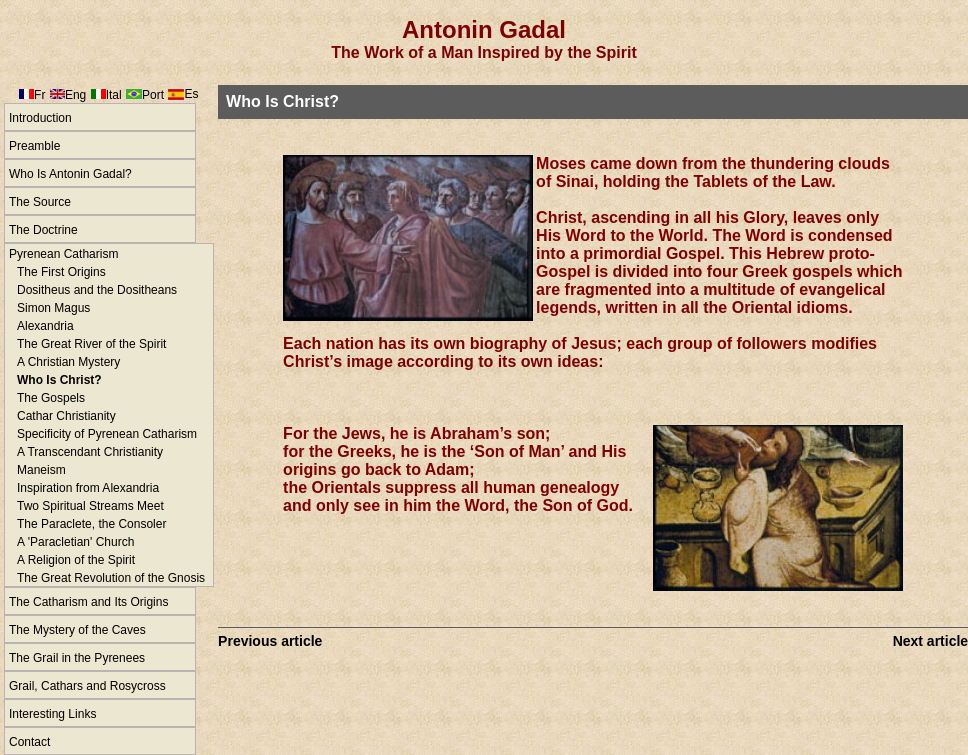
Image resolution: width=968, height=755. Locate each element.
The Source (40, 202)
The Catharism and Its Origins (88, 602)
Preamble (34, 146)
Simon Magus (53, 308)
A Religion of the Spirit (76, 560)
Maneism (41, 470)
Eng (75, 95)
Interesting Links (52, 714)
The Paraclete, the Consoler (91, 524)
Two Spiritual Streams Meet (90, 506)
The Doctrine (43, 230)
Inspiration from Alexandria (88, 488)
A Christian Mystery (68, 362)
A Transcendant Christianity (90, 452)
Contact (29, 742)
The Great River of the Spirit (91, 344)
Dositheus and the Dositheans (97, 290)
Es (191, 94)
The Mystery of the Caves (77, 630)
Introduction (40, 118)
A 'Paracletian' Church (75, 542)
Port (153, 95)
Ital (114, 95)
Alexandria (45, 326)
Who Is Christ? (59, 380)
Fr (39, 95)
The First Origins (61, 272)
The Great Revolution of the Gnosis (111, 578)
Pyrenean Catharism (63, 254)
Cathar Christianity (66, 416)
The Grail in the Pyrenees (77, 658)
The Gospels (51, 398)
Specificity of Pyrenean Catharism (107, 434)
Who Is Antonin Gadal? (70, 174)
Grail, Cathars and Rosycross (87, 686)
